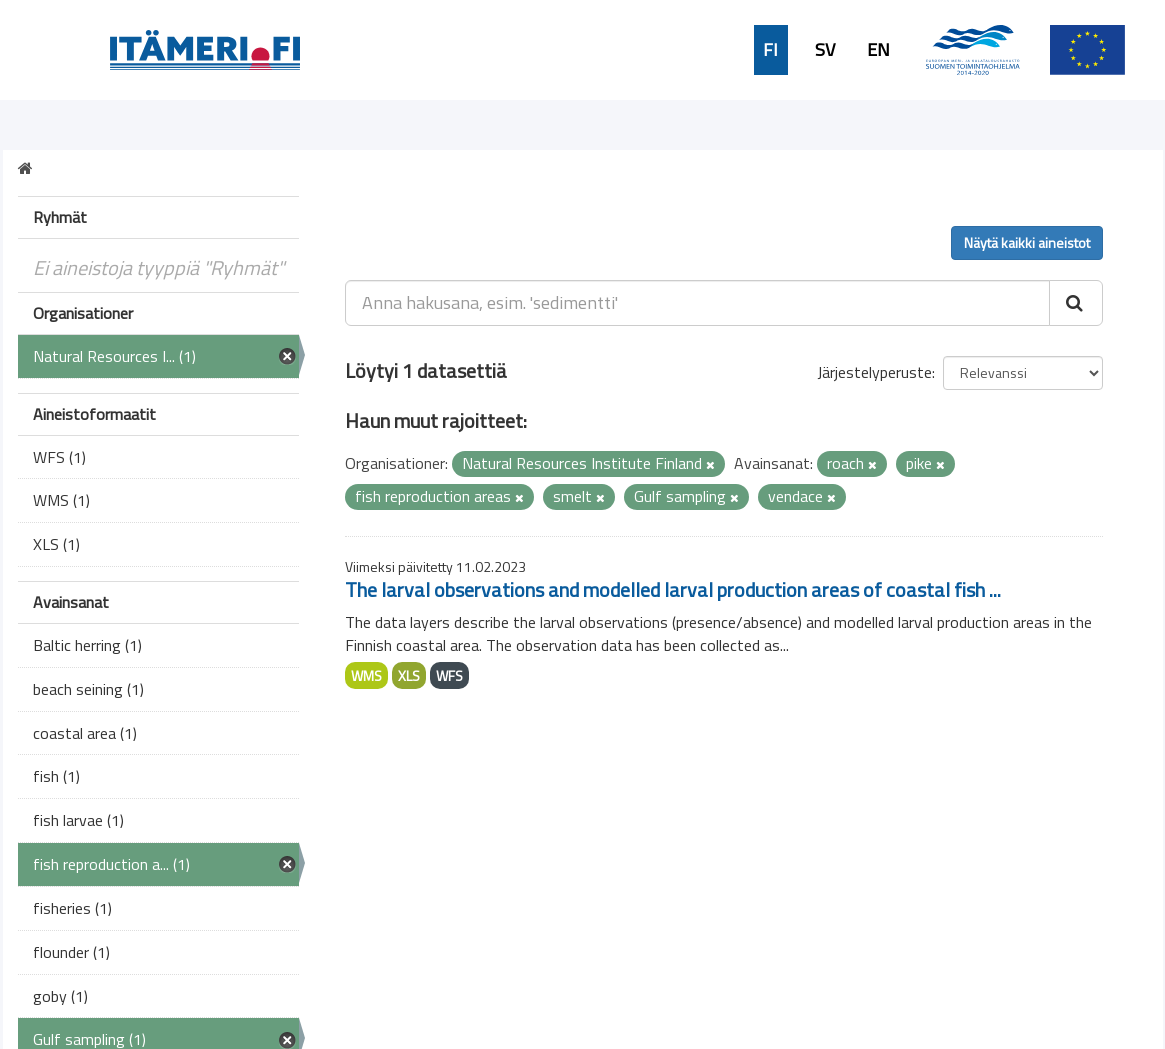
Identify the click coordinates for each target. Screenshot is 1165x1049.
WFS (449, 675)
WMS (366, 675)
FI (770, 50)
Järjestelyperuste (874, 372)
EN (878, 50)
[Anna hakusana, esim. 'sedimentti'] (697, 303)
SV (825, 50)
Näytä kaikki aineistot (1027, 242)
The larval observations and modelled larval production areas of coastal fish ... (673, 589)
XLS (409, 675)
